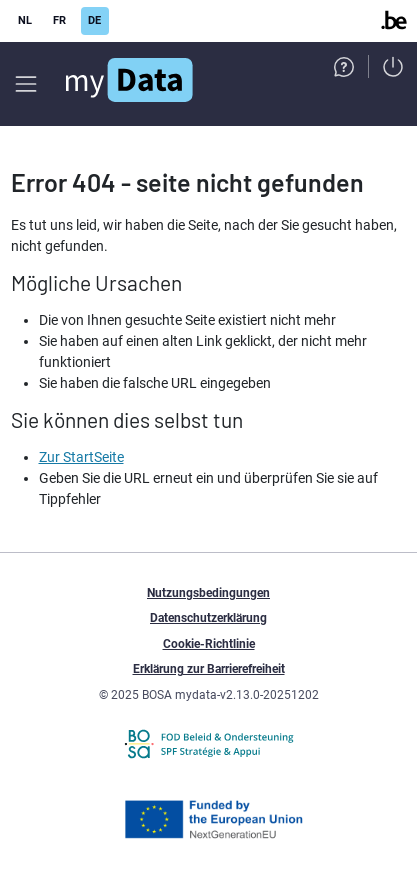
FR (59, 20)
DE (94, 20)
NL (25, 20)
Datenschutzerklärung (208, 618)
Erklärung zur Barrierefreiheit (209, 669)
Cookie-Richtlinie (209, 644)
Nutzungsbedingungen (208, 593)
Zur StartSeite (81, 457)
